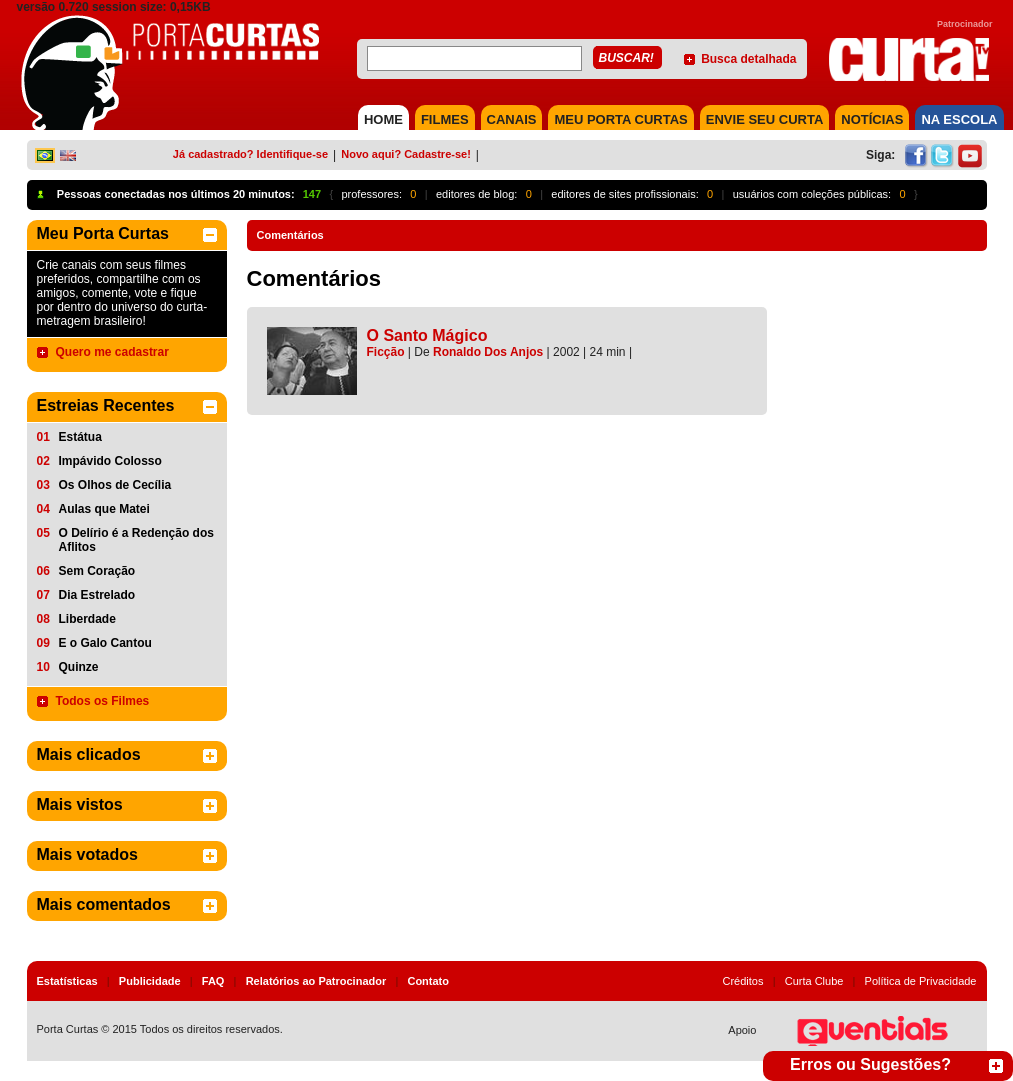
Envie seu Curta (765, 119)
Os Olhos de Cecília (115, 485)
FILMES (445, 119)
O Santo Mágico (427, 335)
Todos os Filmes (103, 701)
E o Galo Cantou (105, 643)
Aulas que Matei (104, 509)
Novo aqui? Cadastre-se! (406, 154)
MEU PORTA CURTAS (620, 119)
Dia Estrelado (97, 595)
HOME (383, 119)
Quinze (79, 667)
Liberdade (87, 619)
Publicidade (150, 981)
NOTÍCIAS (872, 119)
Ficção (386, 352)
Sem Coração (97, 571)
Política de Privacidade (921, 981)
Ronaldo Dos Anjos (488, 352)
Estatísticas (67, 981)
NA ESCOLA (959, 119)
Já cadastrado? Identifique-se (250, 154)
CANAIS (512, 119)
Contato (428, 981)
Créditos (743, 981)
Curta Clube (814, 981)
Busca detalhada (748, 59)
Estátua (80, 437)
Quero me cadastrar (112, 352)
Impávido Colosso (110, 461)
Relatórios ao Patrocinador (316, 981)
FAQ (213, 981)
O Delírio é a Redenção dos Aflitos (136, 540)
